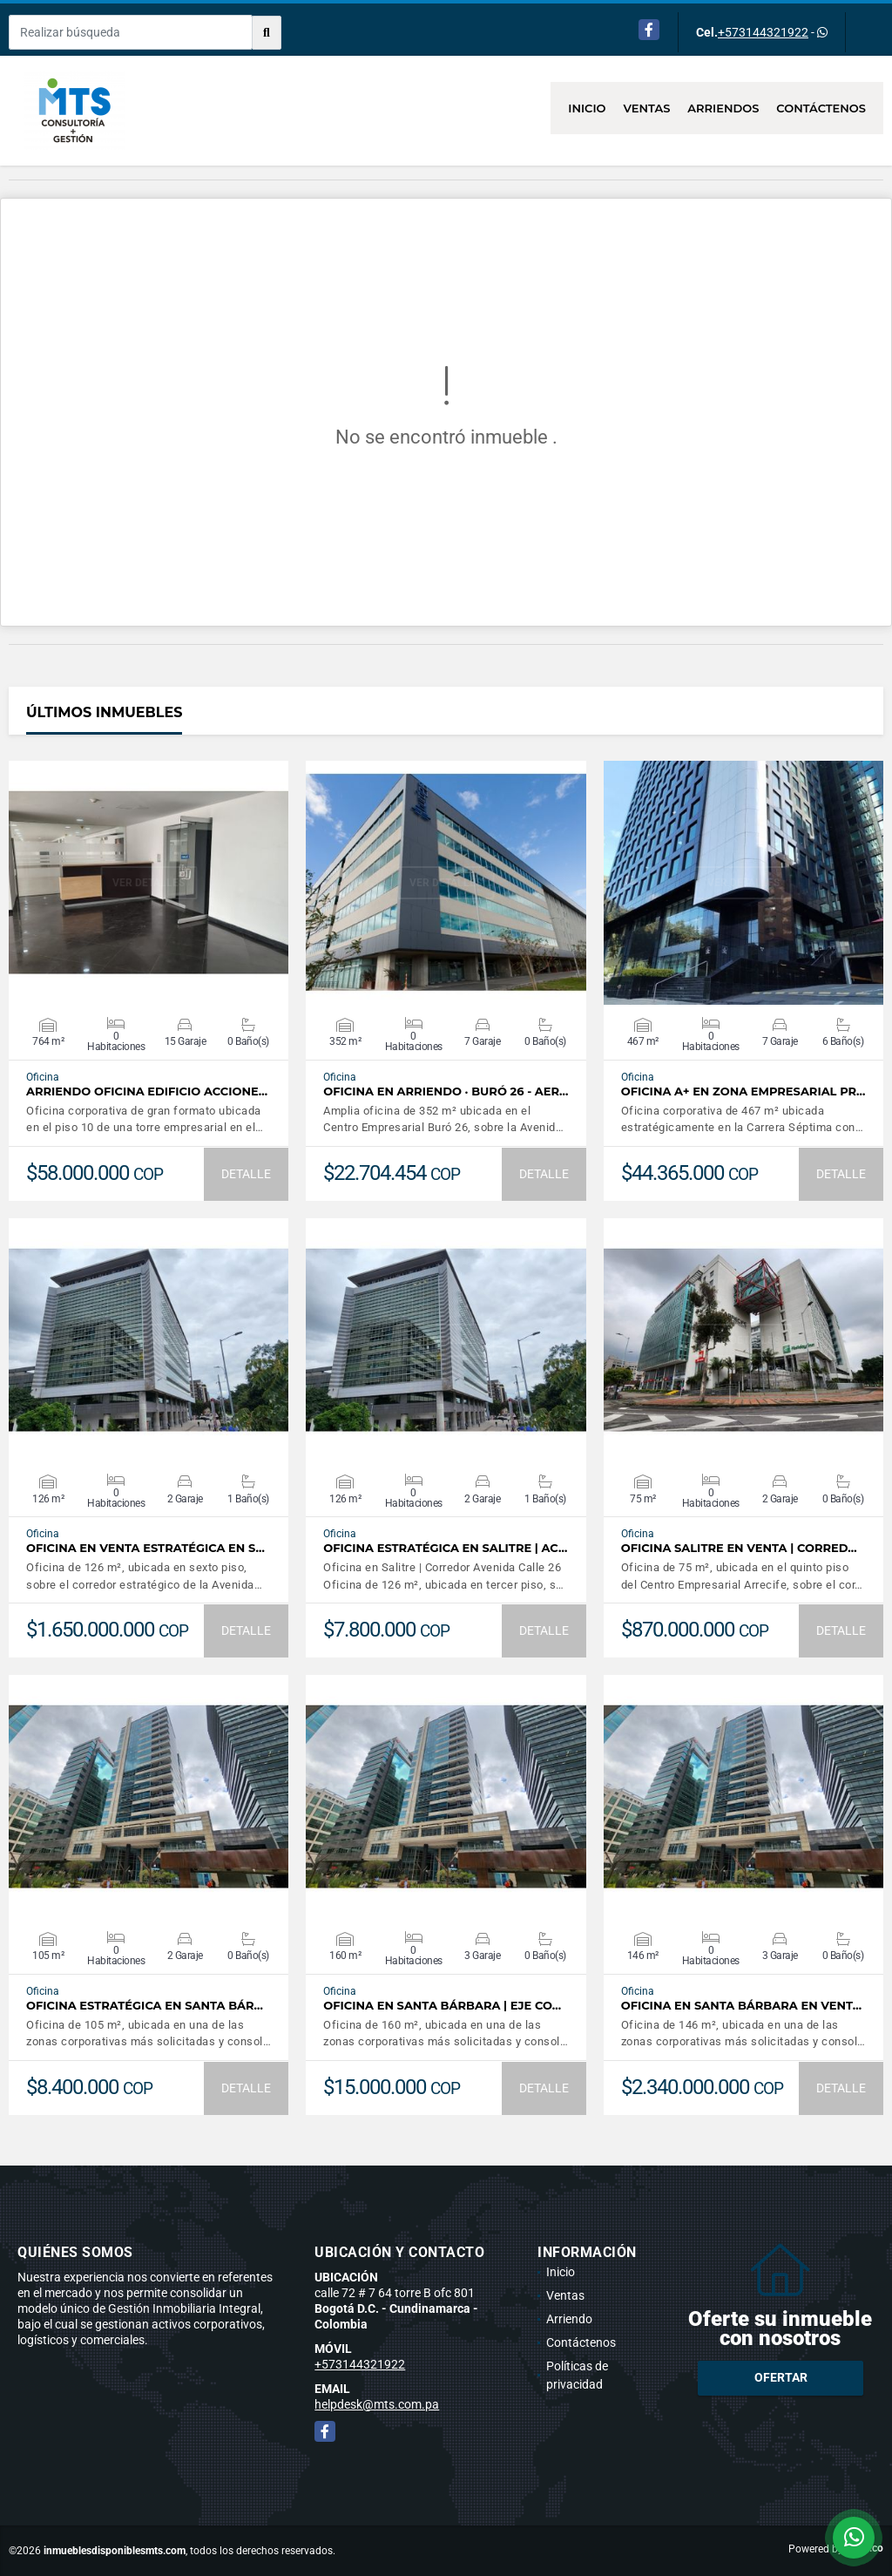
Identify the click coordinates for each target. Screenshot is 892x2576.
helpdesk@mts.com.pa (376, 2404)
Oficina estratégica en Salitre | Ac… (445, 1548)
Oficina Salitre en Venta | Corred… (739, 1548)
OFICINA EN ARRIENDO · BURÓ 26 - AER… (445, 1091)
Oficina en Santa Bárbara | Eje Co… (442, 2005)
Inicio (586, 108)
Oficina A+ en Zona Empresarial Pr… (743, 1091)
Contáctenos (821, 108)
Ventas (647, 108)
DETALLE (246, 1174)
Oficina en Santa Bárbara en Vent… (741, 2005)
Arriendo (569, 2319)
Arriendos (723, 108)
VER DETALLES (148, 883)
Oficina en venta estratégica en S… (145, 1548)
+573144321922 (763, 32)
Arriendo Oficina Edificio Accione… (146, 1091)
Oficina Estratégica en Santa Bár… (144, 2005)
